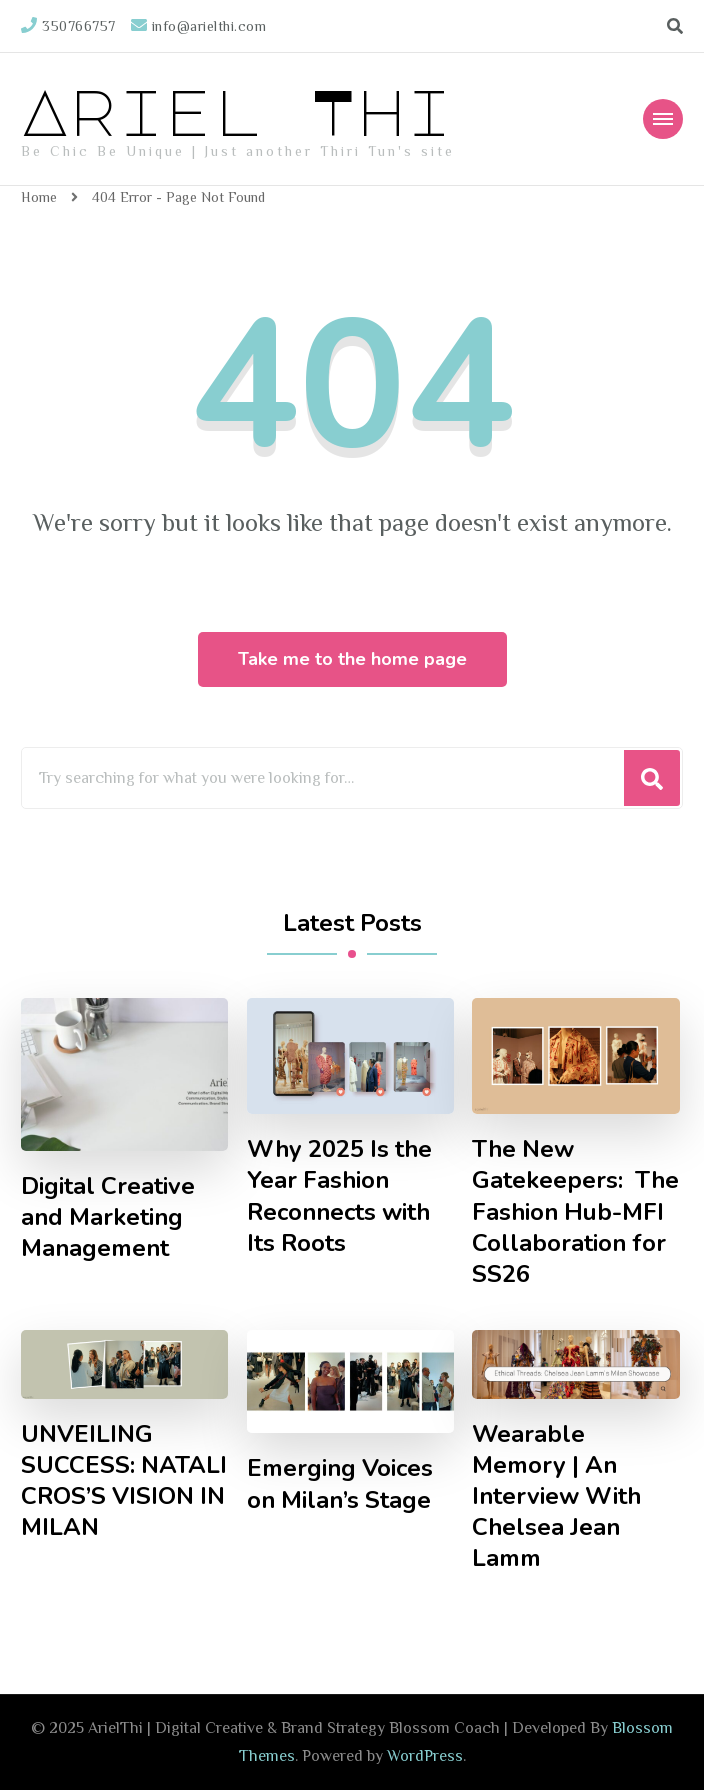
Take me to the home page (352, 659)
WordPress (425, 1756)
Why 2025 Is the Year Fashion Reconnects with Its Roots (339, 1196)
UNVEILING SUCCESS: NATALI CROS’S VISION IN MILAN (124, 1481)
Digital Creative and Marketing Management (108, 1217)
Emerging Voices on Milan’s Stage (340, 1484)
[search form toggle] (675, 26)
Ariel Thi (237, 110)
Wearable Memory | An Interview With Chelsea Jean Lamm (556, 1496)
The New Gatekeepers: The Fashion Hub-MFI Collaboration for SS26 (575, 1211)
